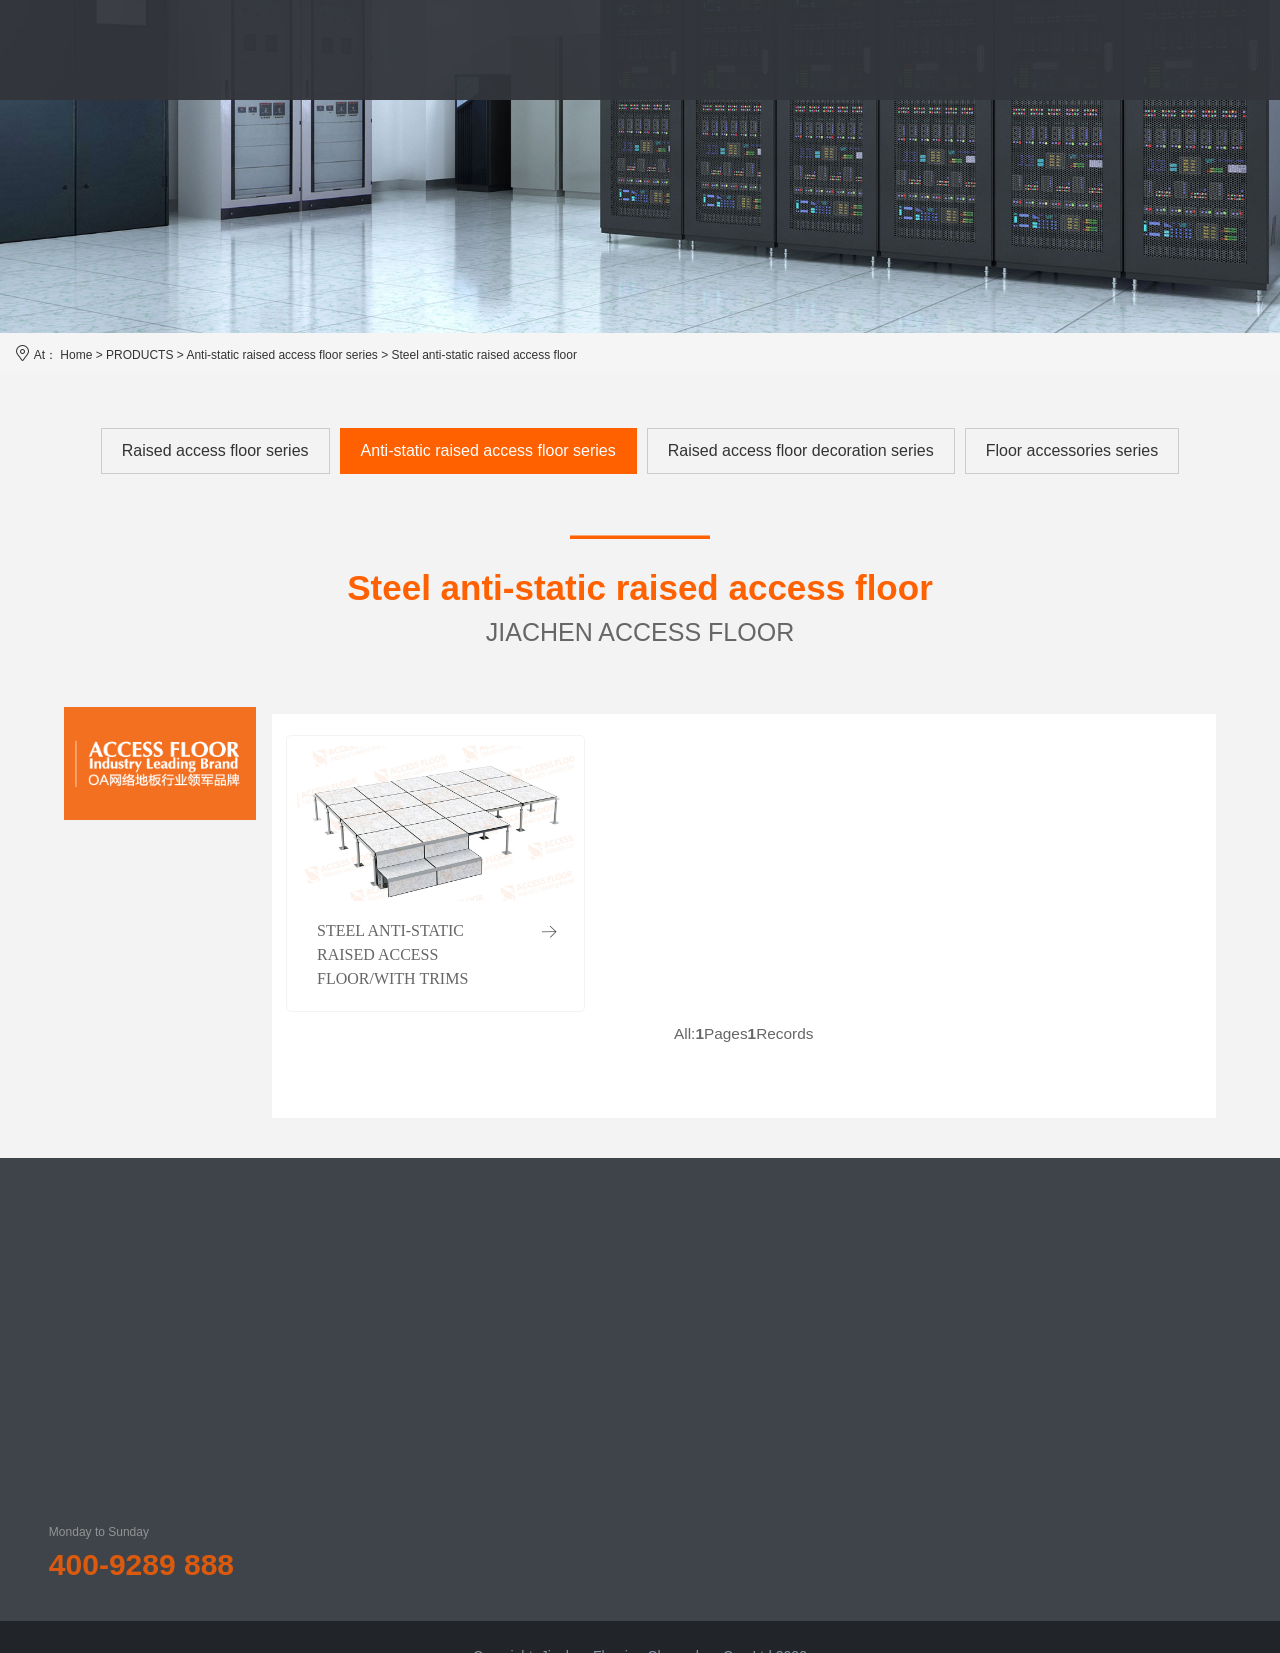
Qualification (490, 1385)
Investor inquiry (854, 1491)
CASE (730, 49)
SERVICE (625, 49)
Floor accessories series (1072, 450)
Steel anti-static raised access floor (484, 355)
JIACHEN (371, 49)
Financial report (855, 1355)
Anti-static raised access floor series (281, 355)
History (474, 1351)
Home (76, 355)
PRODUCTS (499, 49)
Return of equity (856, 1321)
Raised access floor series (215, 450)
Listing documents (863, 1389)
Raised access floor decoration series (801, 450)
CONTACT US (1080, 49)
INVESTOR (939, 49)
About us (479, 1317)
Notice (827, 1287)
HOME (262, 49)
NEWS (825, 49)
